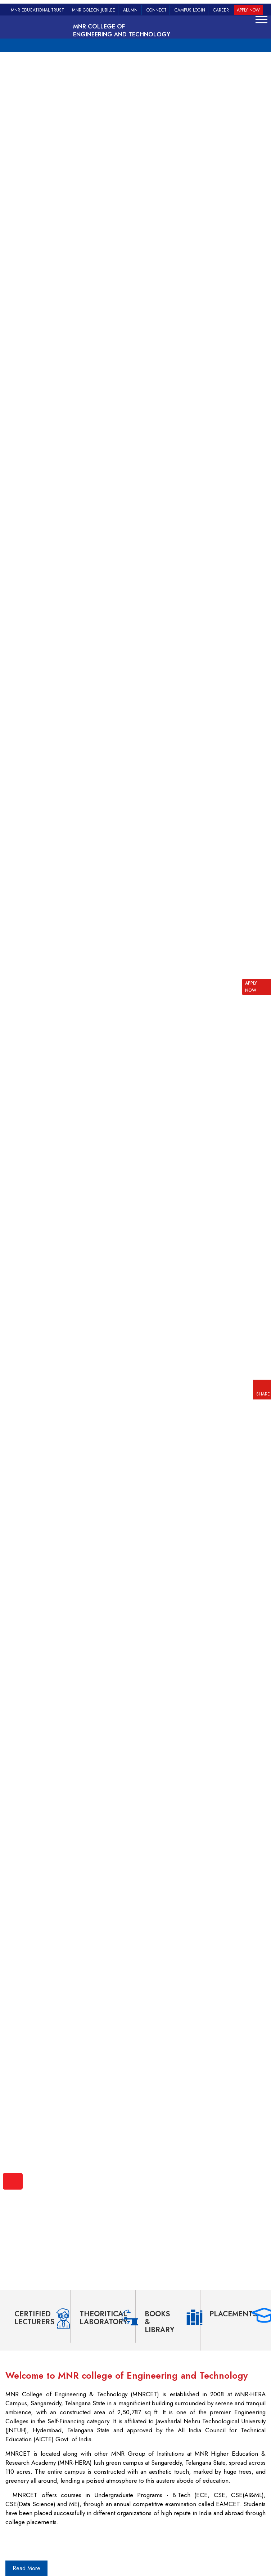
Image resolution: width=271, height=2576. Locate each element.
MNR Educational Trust (37, 10)
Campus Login (190, 10)
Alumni (131, 10)
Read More (26, 2568)
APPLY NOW (251, 986)
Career (221, 10)
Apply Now (248, 10)
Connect (156, 10)
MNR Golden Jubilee (93, 10)
